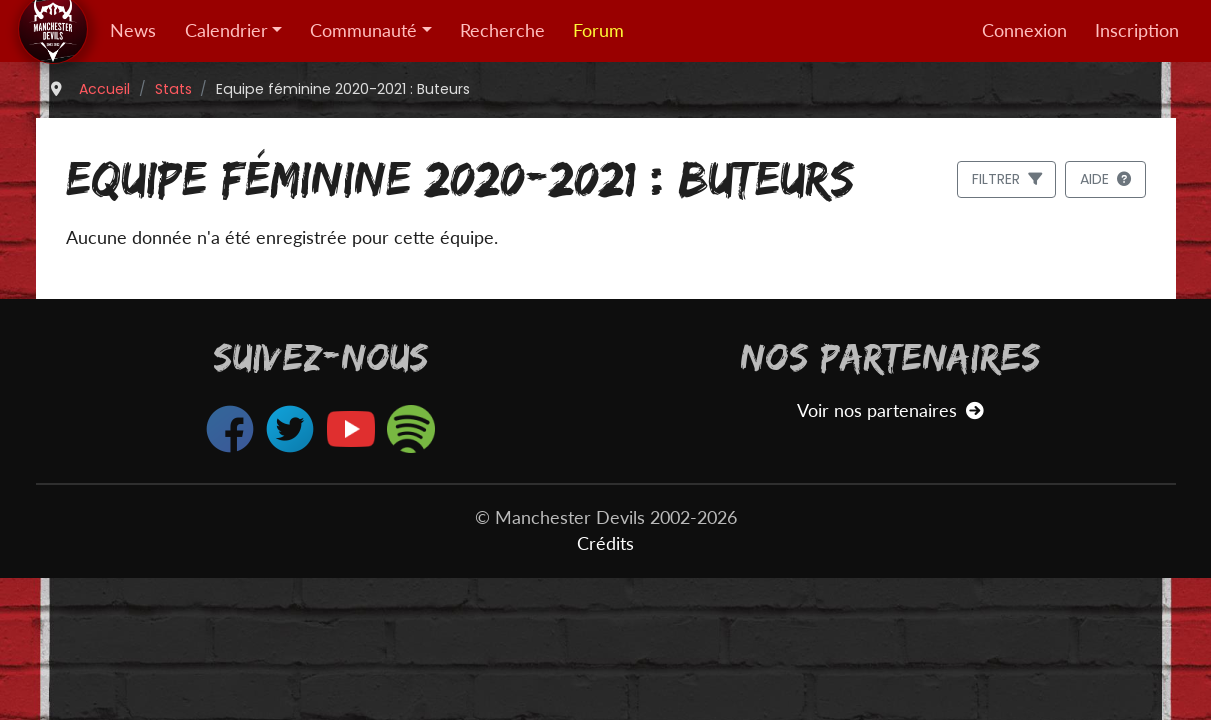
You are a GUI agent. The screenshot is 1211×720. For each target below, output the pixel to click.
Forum (598, 30)
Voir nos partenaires (890, 410)
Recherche (502, 30)
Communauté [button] (363, 30)
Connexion (1024, 30)
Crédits (605, 543)
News (133, 30)
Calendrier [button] (226, 30)
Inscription (1137, 30)
